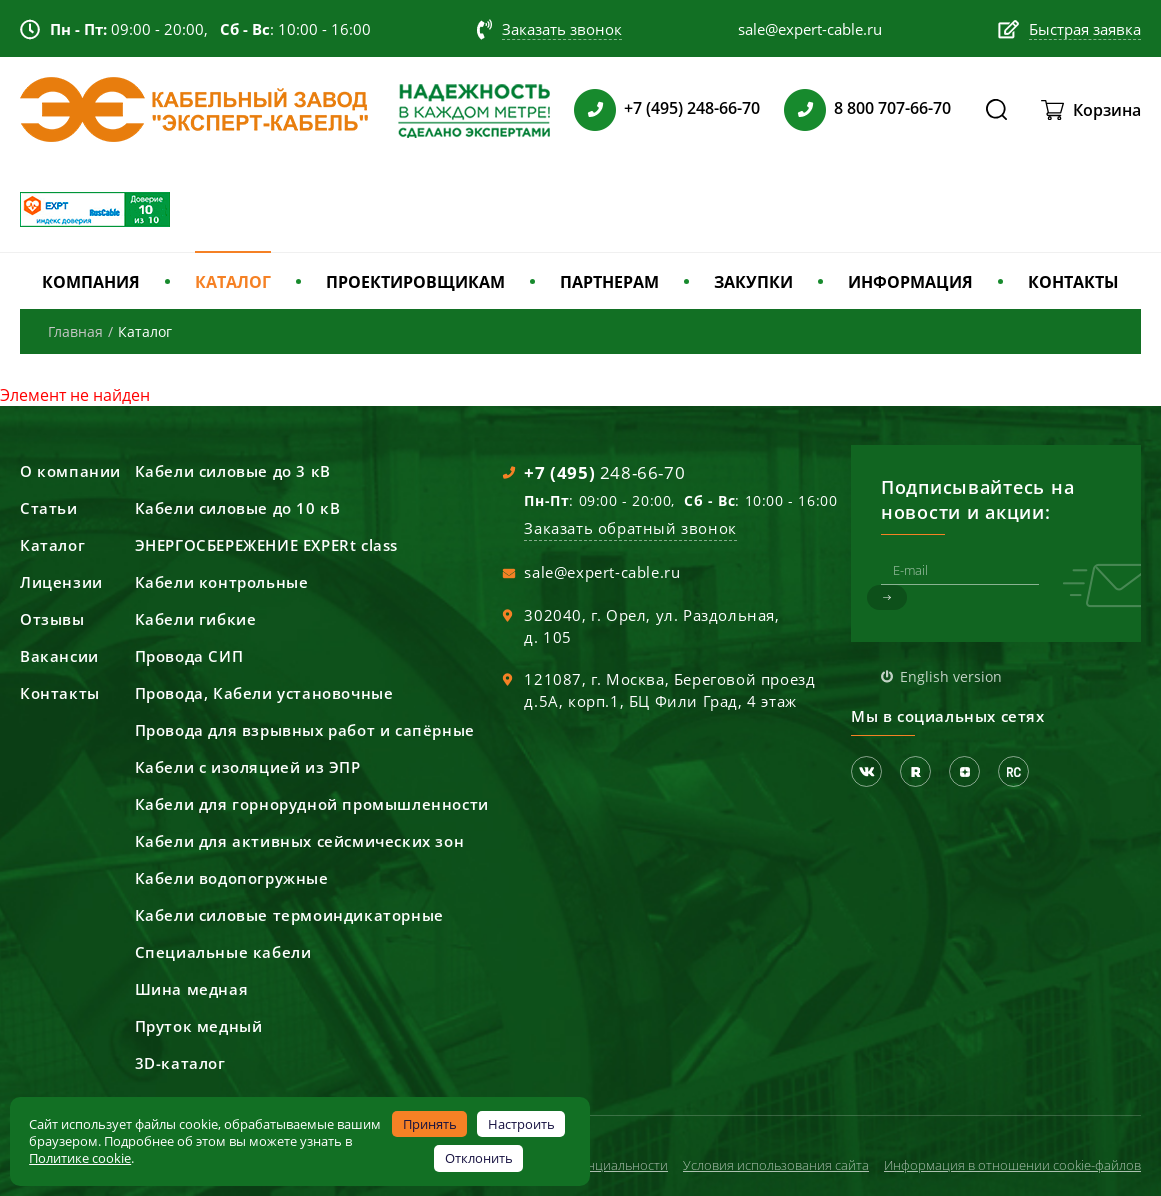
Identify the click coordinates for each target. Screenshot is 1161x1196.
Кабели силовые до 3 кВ (233, 471)
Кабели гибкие (196, 619)
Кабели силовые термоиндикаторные (289, 915)
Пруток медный (199, 1026)
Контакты (60, 693)
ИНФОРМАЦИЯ (910, 282)
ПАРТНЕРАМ (609, 282)
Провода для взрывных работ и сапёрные (305, 730)
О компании (70, 471)
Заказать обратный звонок (630, 528)
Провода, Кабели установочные (264, 693)
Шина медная (192, 989)
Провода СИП (189, 656)
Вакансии (59, 656)
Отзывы (52, 619)
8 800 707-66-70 (892, 108)
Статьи (49, 508)
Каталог (52, 545)
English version (951, 676)
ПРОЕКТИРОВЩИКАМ (415, 282)
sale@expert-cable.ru (602, 572)
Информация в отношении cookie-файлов (1012, 1165)
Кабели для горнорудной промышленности (312, 804)
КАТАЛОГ (233, 282)
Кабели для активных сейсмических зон (300, 841)
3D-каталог (180, 1063)
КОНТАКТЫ (1073, 282)
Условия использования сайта (776, 1165)
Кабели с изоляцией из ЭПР (248, 767)
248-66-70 (604, 472)
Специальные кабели (223, 952)
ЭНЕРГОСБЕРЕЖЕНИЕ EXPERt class (266, 545)
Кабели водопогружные (232, 878)
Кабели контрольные (222, 582)
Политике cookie (80, 1158)
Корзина (1107, 110)
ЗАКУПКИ (753, 282)
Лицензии (61, 582)
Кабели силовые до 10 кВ (238, 508)
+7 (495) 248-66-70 (692, 108)
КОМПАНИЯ (91, 282)
